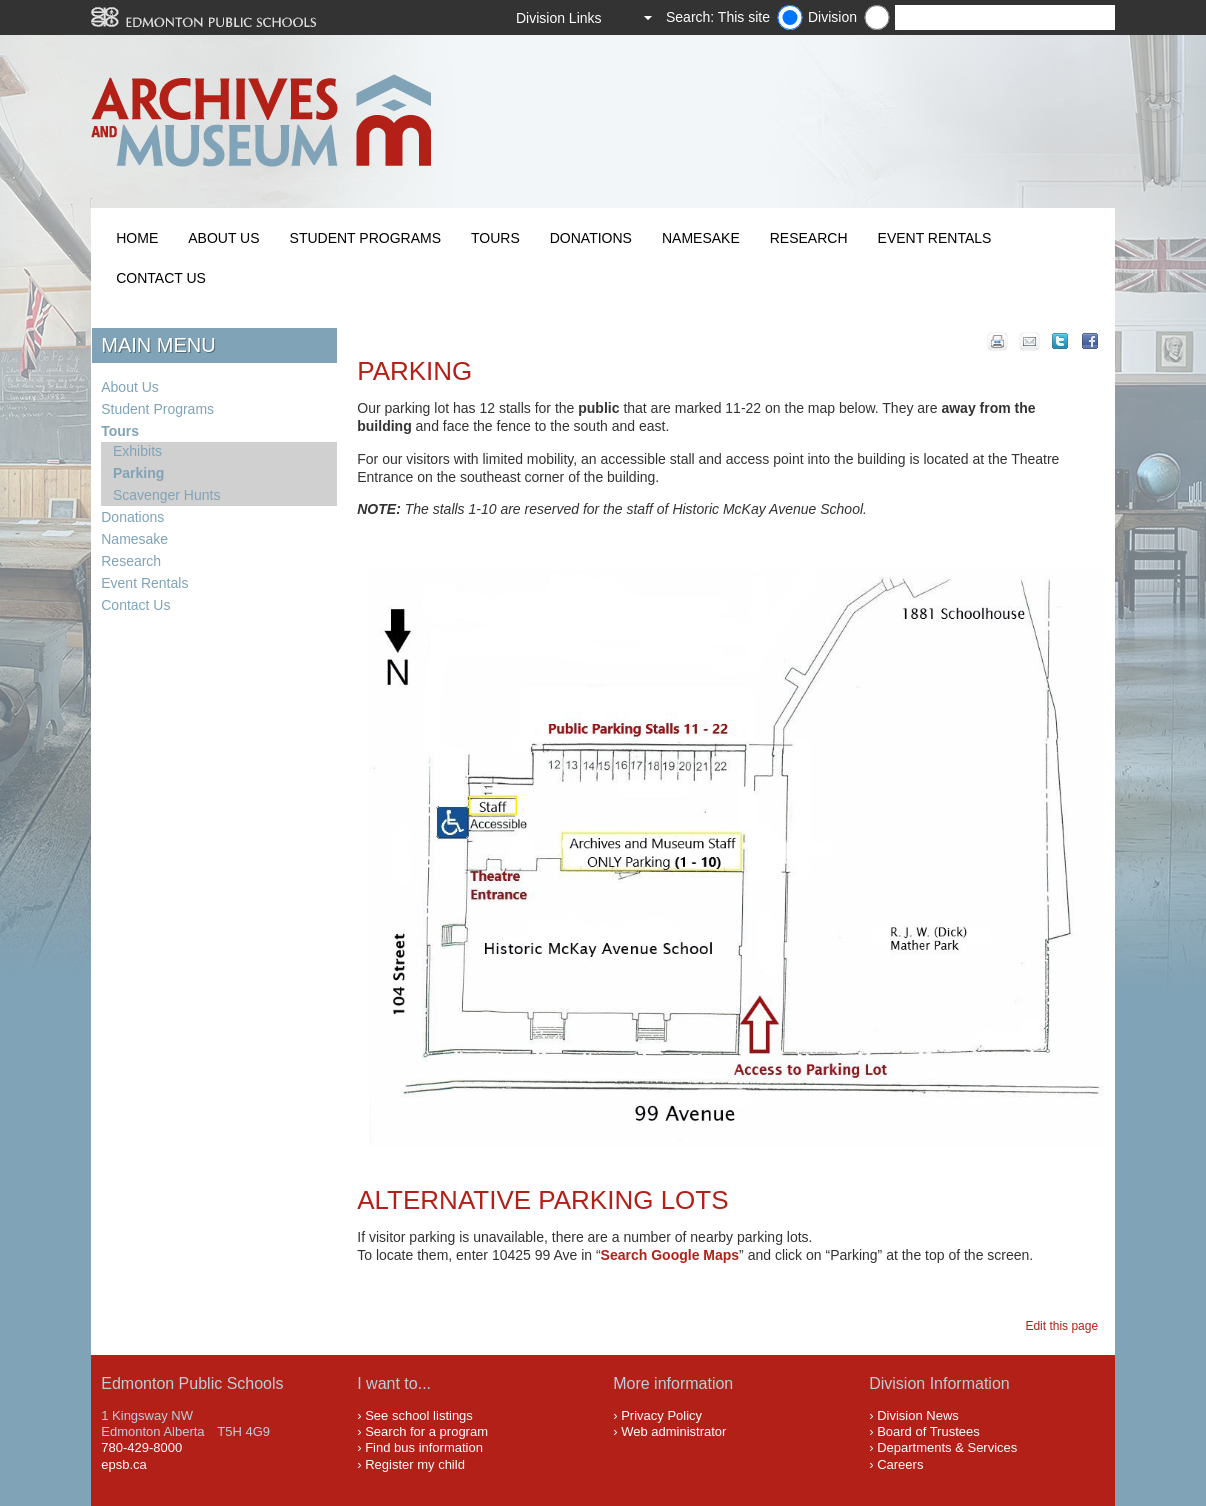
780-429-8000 (141, 1447)
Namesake (701, 238)
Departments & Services (947, 1447)
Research (809, 238)
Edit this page (1064, 1326)
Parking (138, 473)
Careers (900, 1464)
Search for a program (426, 1431)
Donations (591, 238)
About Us (223, 238)
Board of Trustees (928, 1431)
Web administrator (673, 1431)
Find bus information (424, 1447)
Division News (918, 1415)
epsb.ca (124, 1464)
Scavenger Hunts (166, 495)
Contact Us (161, 278)
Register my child (415, 1464)
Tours (495, 238)
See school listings (419, 1415)
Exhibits (137, 451)
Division (832, 17)
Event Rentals (935, 238)
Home (137, 238)
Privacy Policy (661, 1415)
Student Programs (365, 238)
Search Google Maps (670, 1255)
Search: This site (718, 17)
